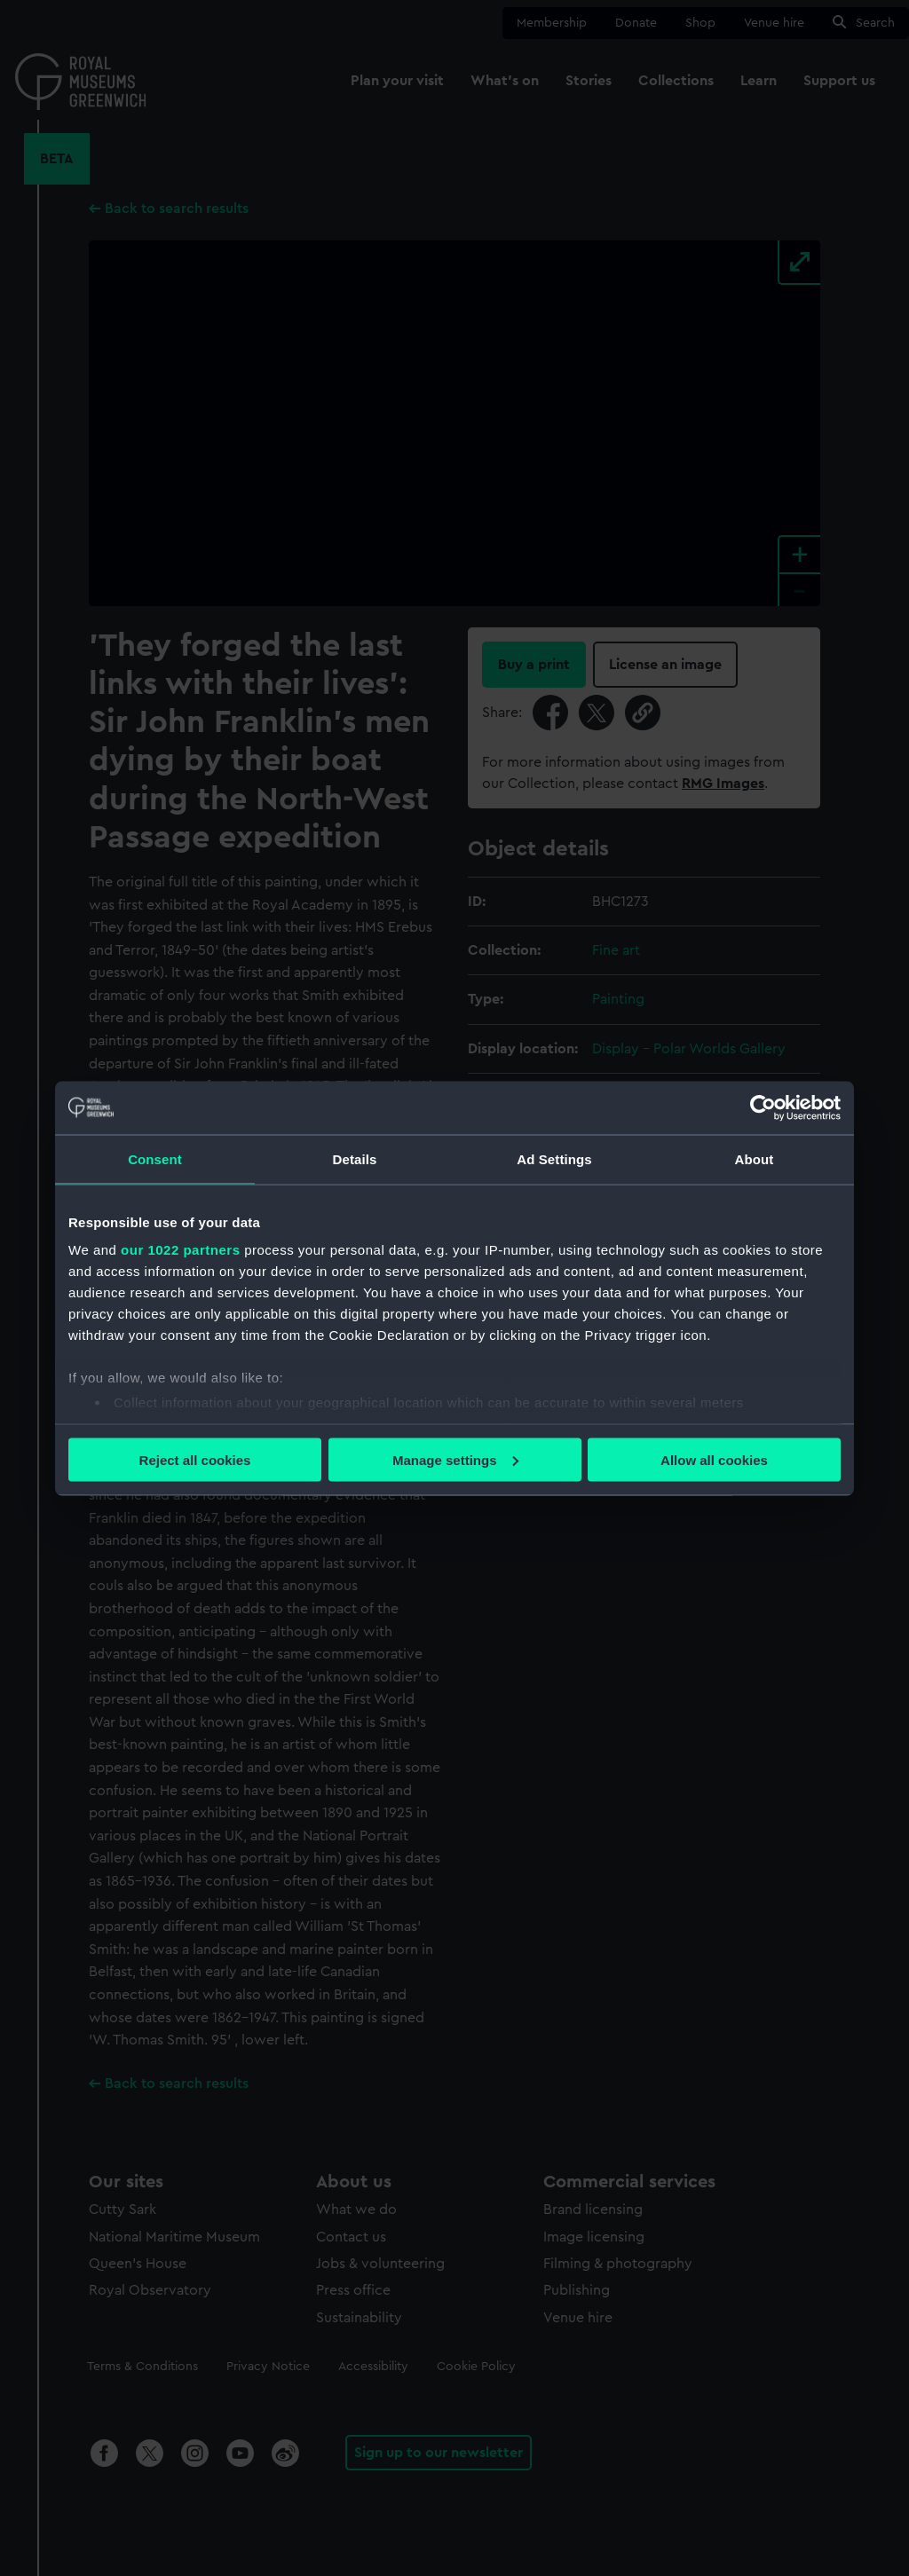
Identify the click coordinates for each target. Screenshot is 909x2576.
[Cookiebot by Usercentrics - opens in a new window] (763, 1107)
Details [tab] (355, 1158)
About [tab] (754, 1158)
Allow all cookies (714, 1459)
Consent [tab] (155, 1158)
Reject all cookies (195, 1459)
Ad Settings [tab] (554, 1158)
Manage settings (455, 1459)
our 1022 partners (180, 1249)
